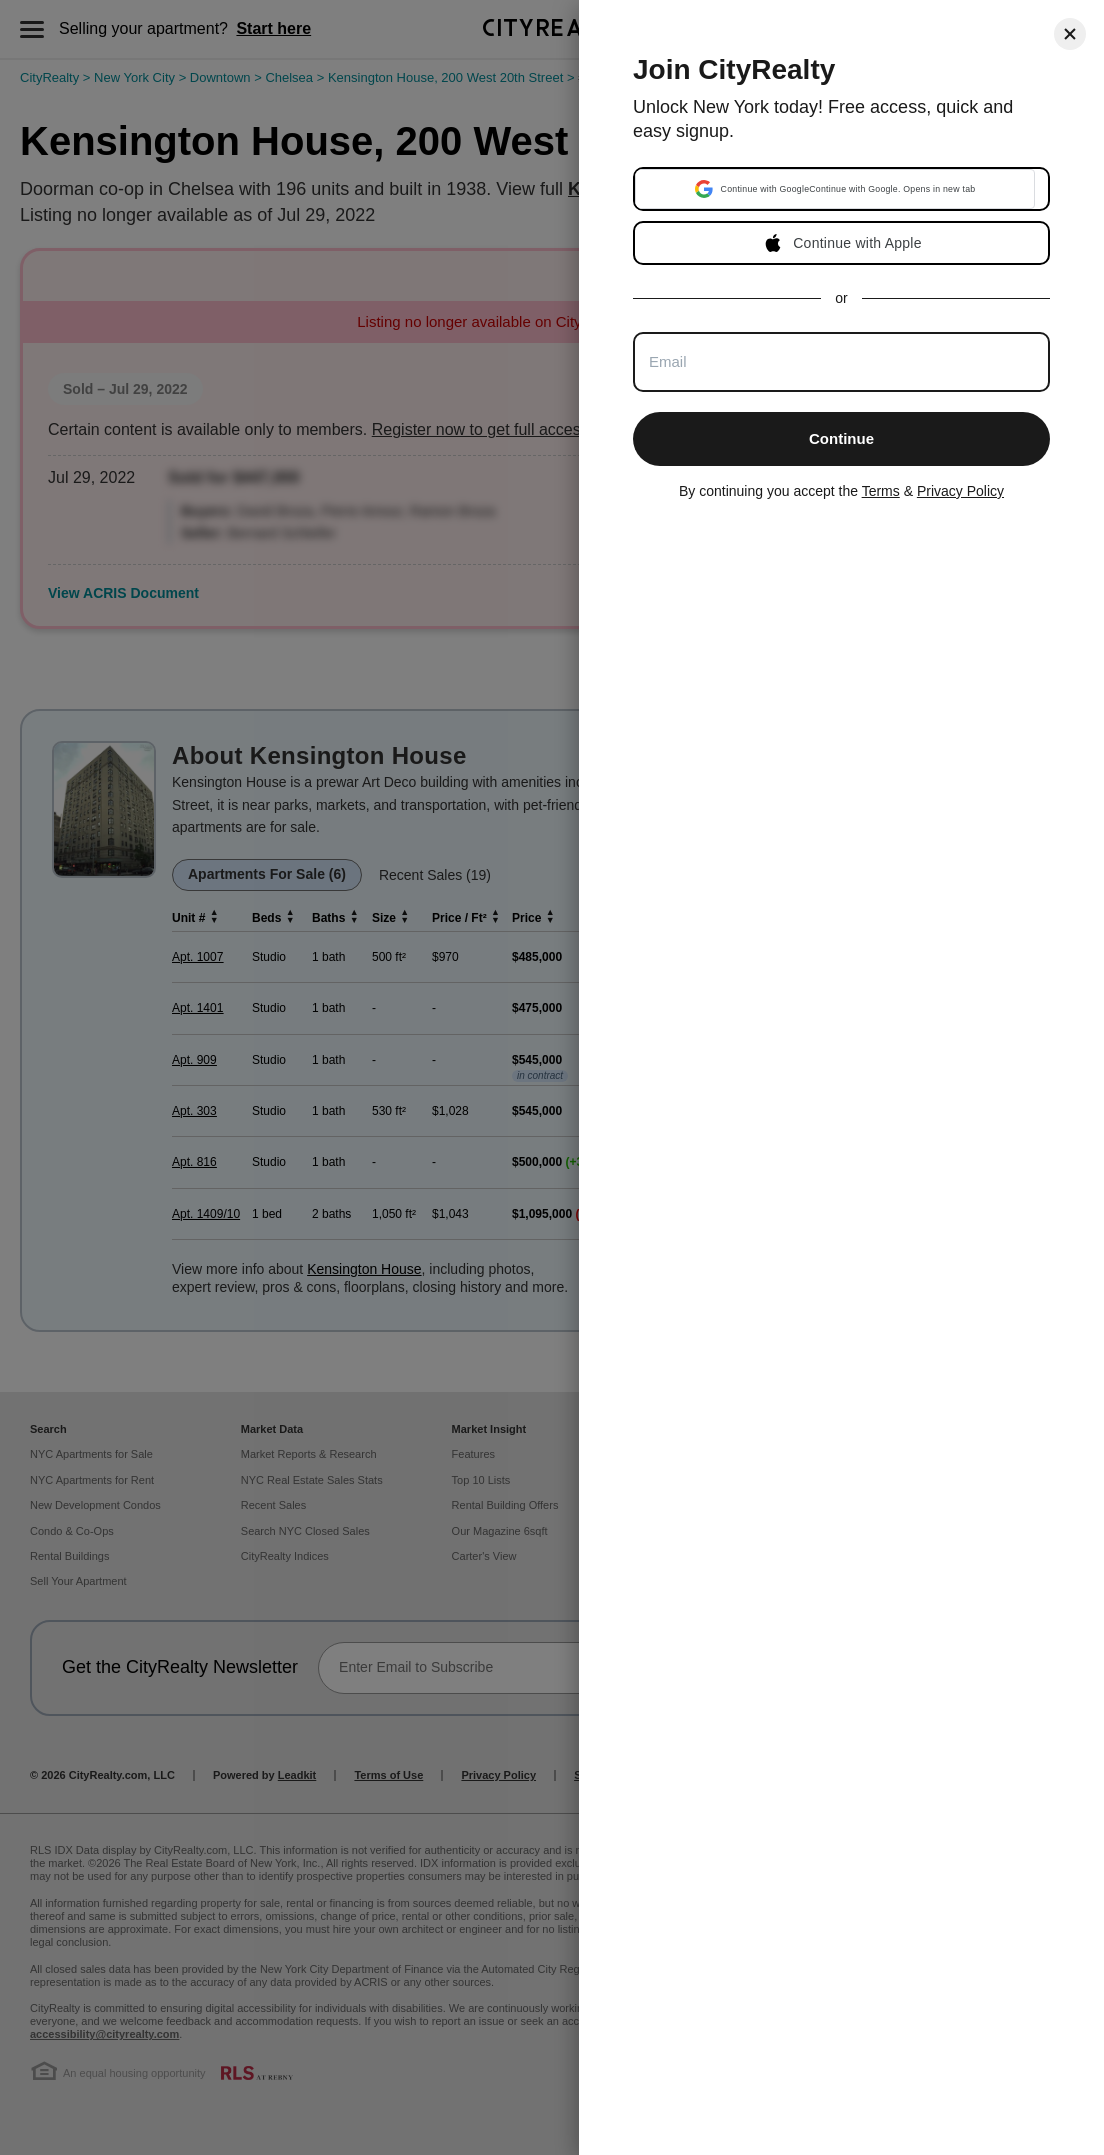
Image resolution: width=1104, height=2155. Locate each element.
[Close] (1070, 34)
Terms (881, 491)
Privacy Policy (960, 491)
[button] (835, 189)
